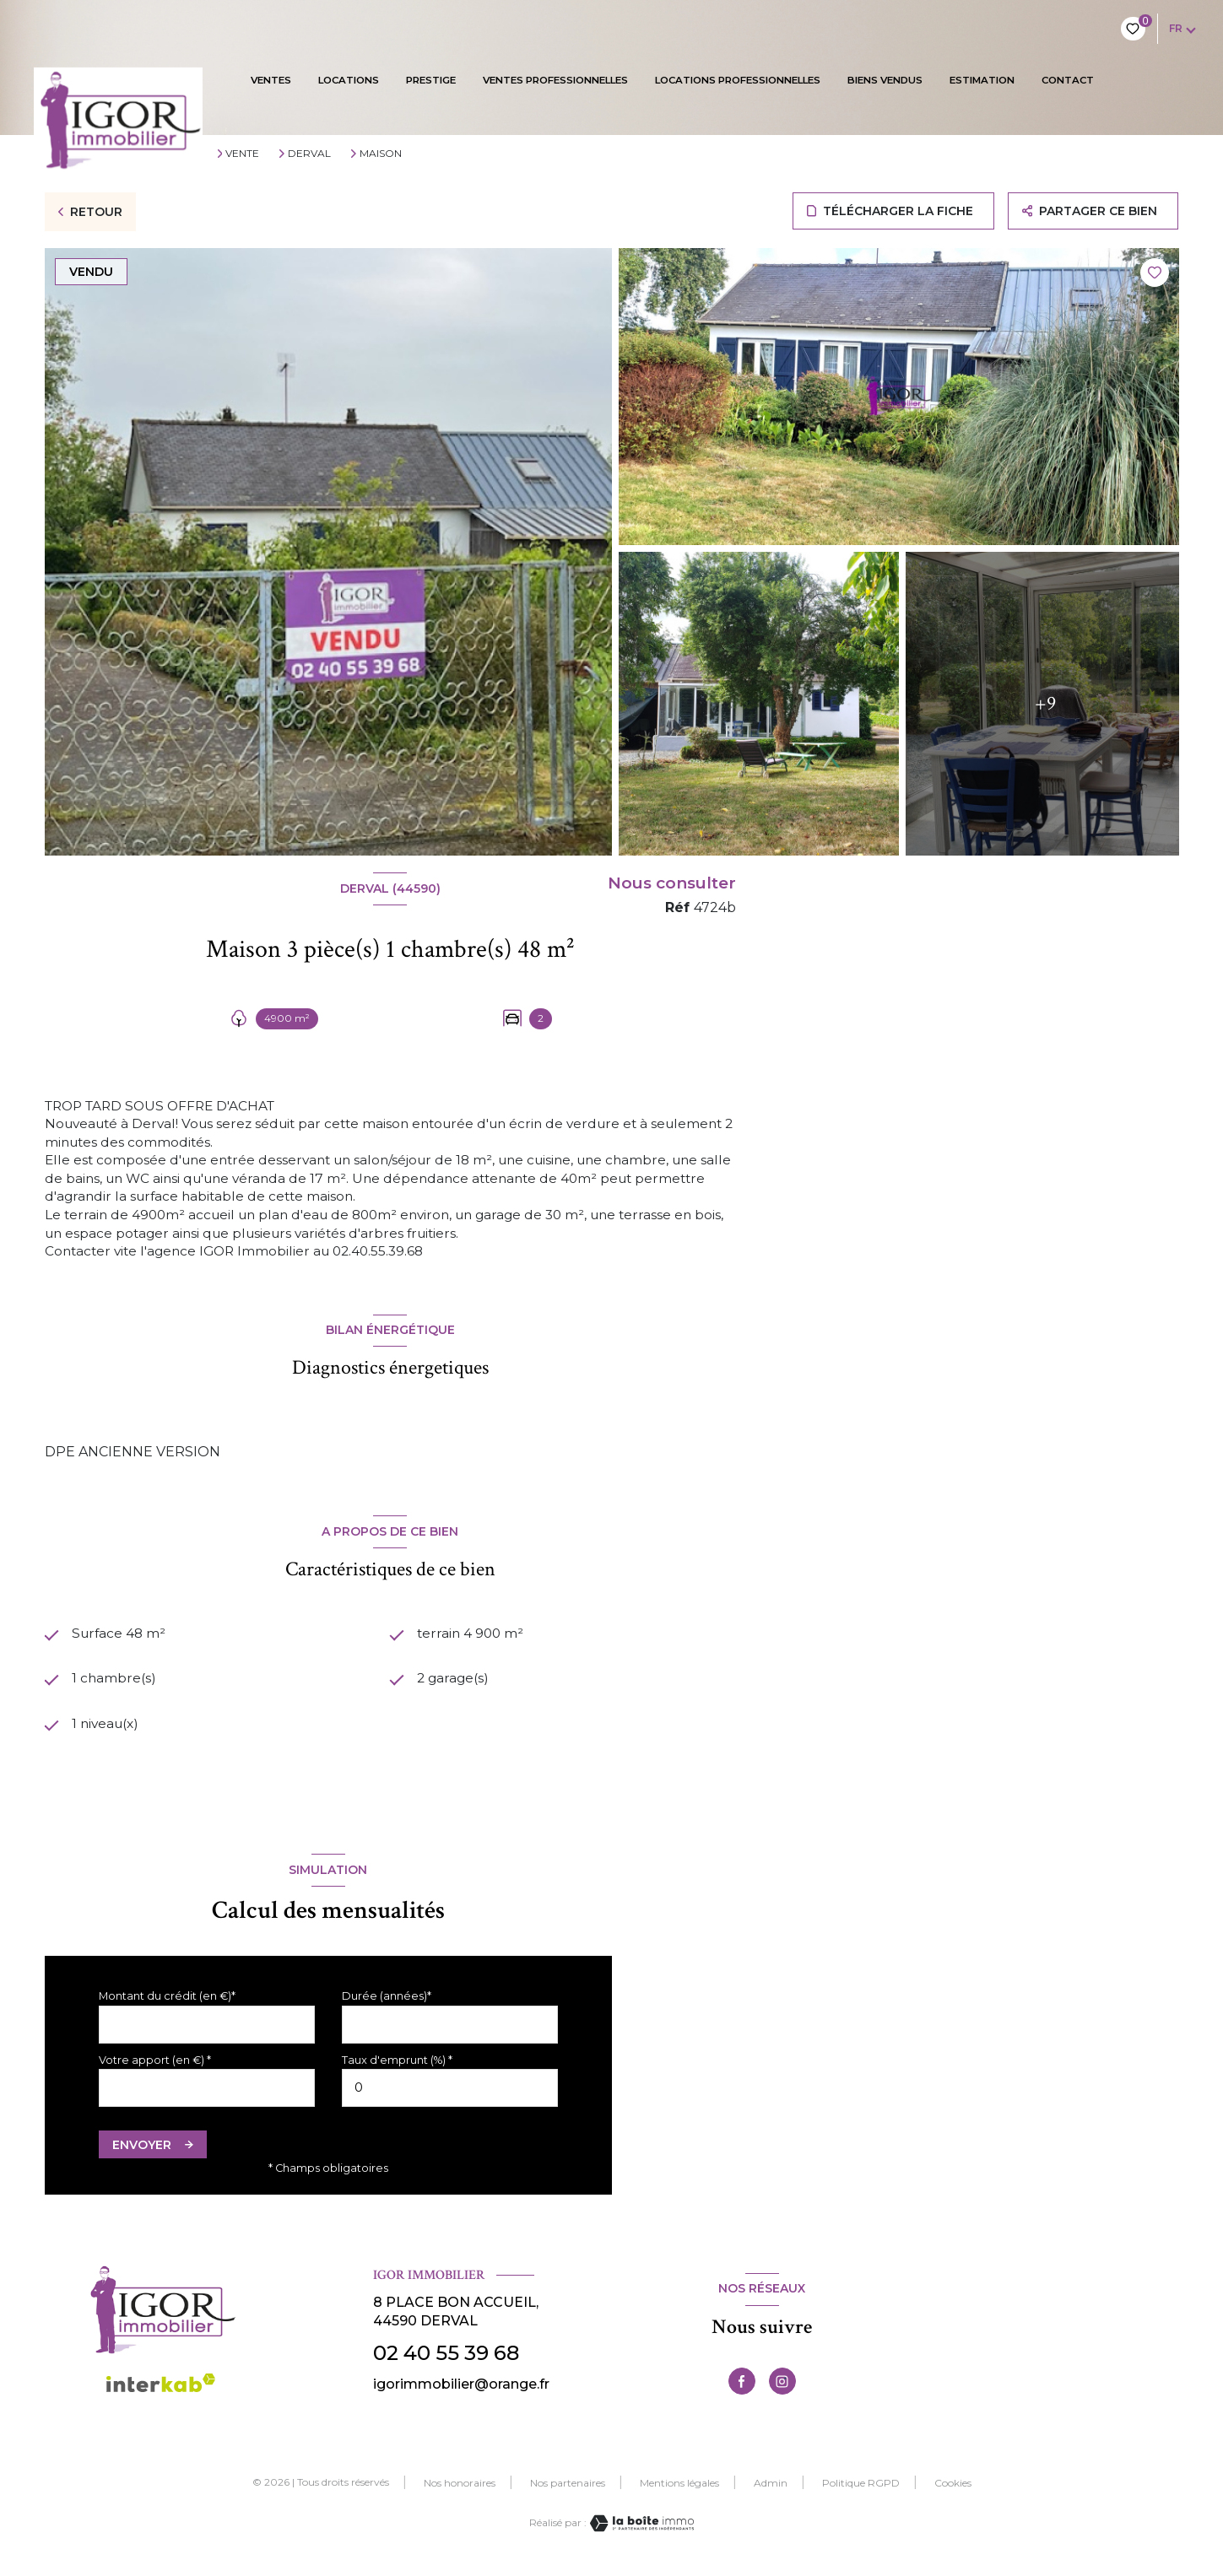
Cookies (952, 2492)
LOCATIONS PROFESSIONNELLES (737, 80)
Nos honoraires (459, 2491)
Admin (770, 2491)
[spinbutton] (450, 2096)
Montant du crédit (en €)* (167, 2004)
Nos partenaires (567, 2491)
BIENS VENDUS (885, 80)
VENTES (271, 80)
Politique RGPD (861, 2491)
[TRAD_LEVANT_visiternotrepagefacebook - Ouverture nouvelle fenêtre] (741, 2389)
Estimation (982, 80)
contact (1068, 80)
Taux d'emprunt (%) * (397, 2068)
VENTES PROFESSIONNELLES (555, 80)
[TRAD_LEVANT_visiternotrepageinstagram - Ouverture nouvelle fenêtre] (782, 2389)
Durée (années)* (386, 2004)
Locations (348, 80)
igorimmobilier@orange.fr (461, 2392)
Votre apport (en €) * (155, 2068)
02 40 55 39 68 (446, 2361)
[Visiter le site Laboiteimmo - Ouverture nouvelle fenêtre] (641, 2531)
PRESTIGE (431, 80)
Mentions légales (679, 2491)
